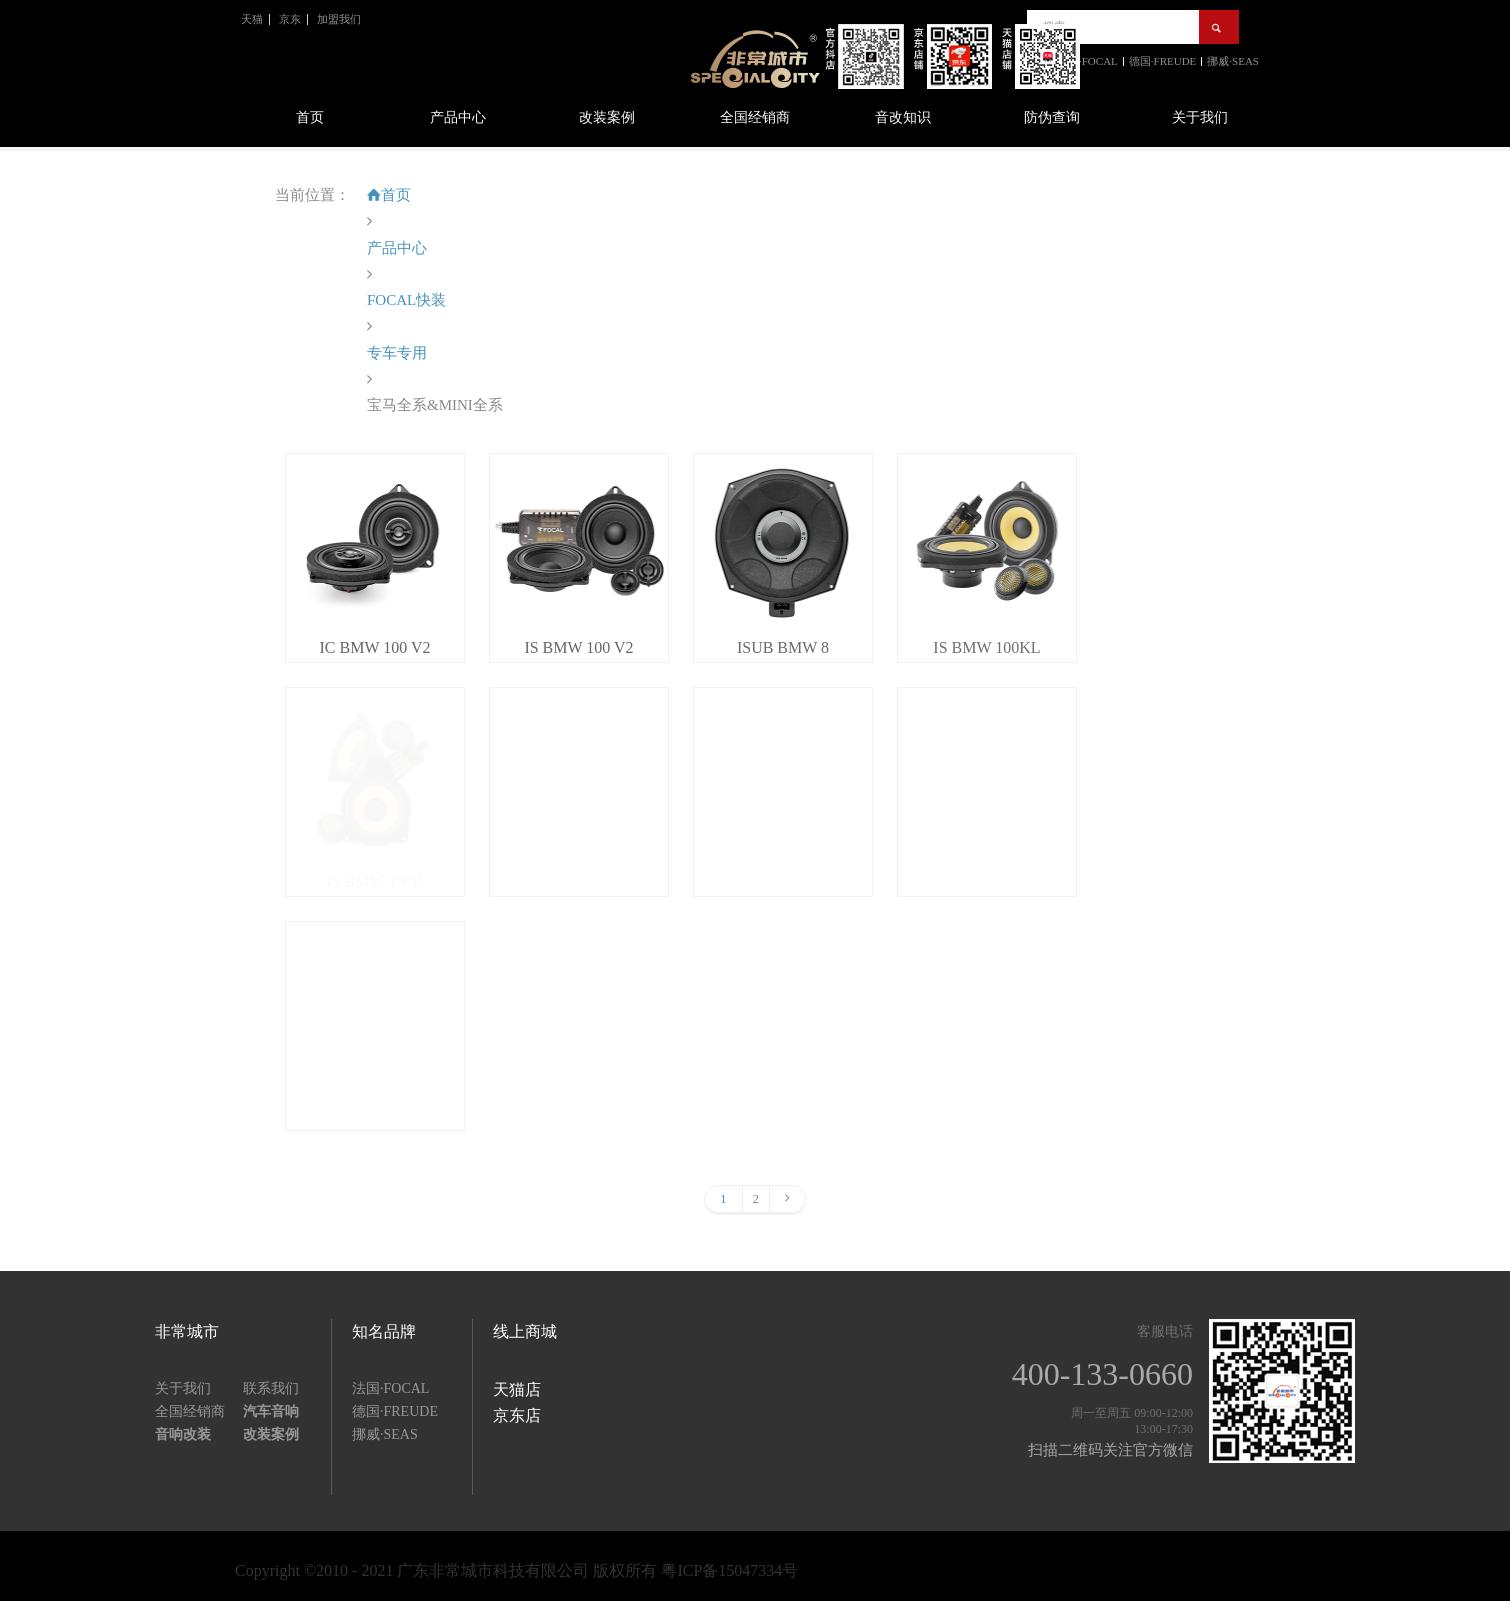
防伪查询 (1052, 117)
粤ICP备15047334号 (729, 1570)
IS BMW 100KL (986, 647)
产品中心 (458, 117)
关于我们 (1200, 117)
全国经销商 (755, 117)
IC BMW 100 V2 (375, 647)
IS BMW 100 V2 (578, 647)
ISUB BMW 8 (783, 647)
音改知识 (903, 117)
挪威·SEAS (385, 1434)
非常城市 (187, 1331)
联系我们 (271, 1388)
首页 (310, 117)
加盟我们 (339, 19)
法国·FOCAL (390, 1388)
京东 (290, 19)
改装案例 (607, 117)
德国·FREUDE (395, 1411)
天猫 (252, 19)
